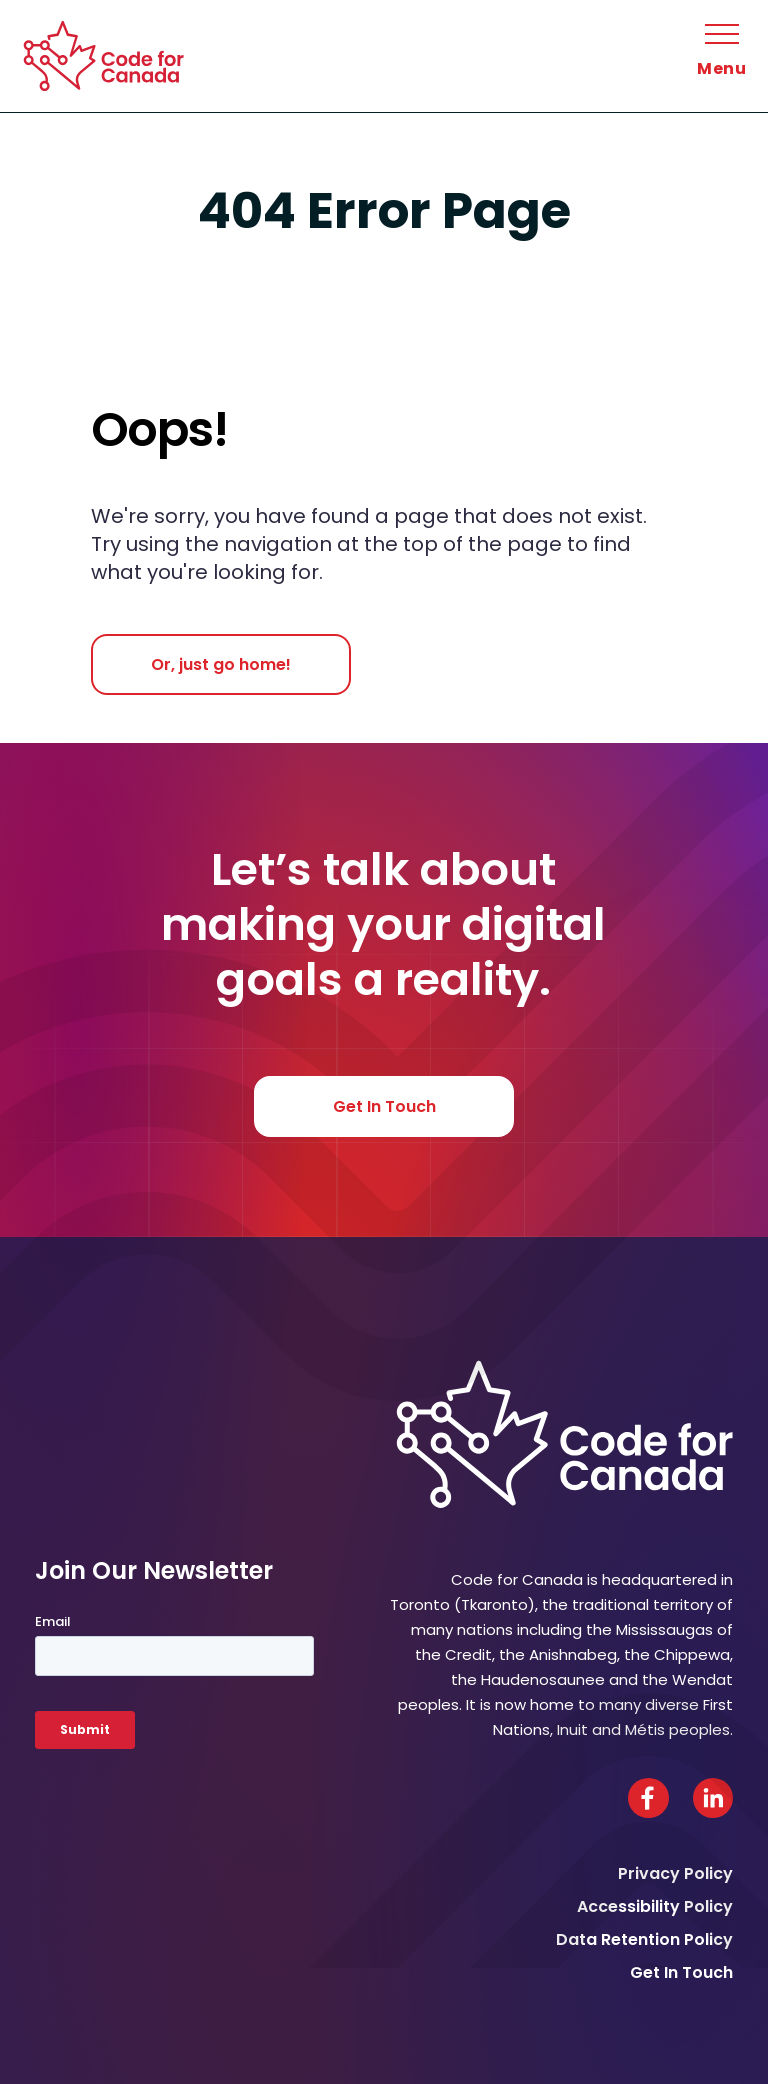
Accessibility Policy (655, 1906)
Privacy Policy (675, 1873)
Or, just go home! (221, 664)
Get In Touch (384, 1106)
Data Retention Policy (644, 1939)
